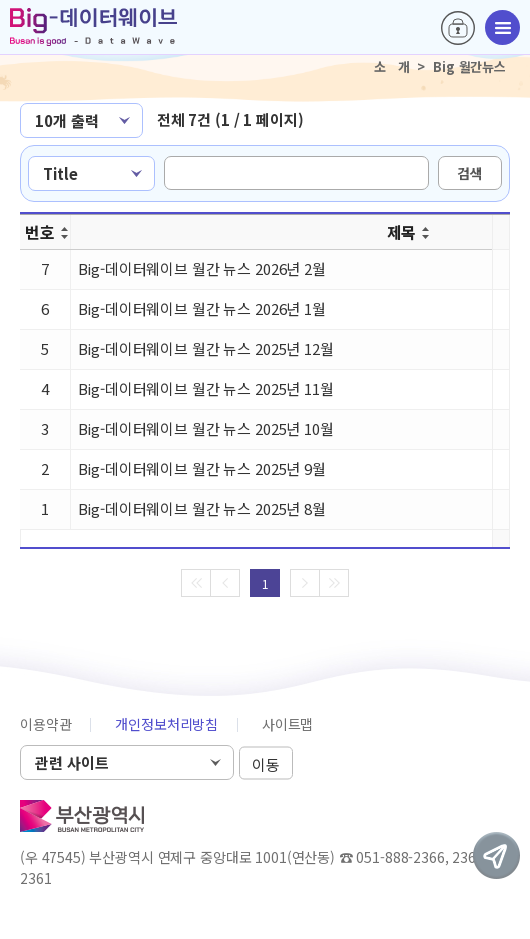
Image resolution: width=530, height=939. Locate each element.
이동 (266, 763)
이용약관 (45, 724)
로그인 (458, 28)
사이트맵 (287, 724)
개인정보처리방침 (166, 724)
